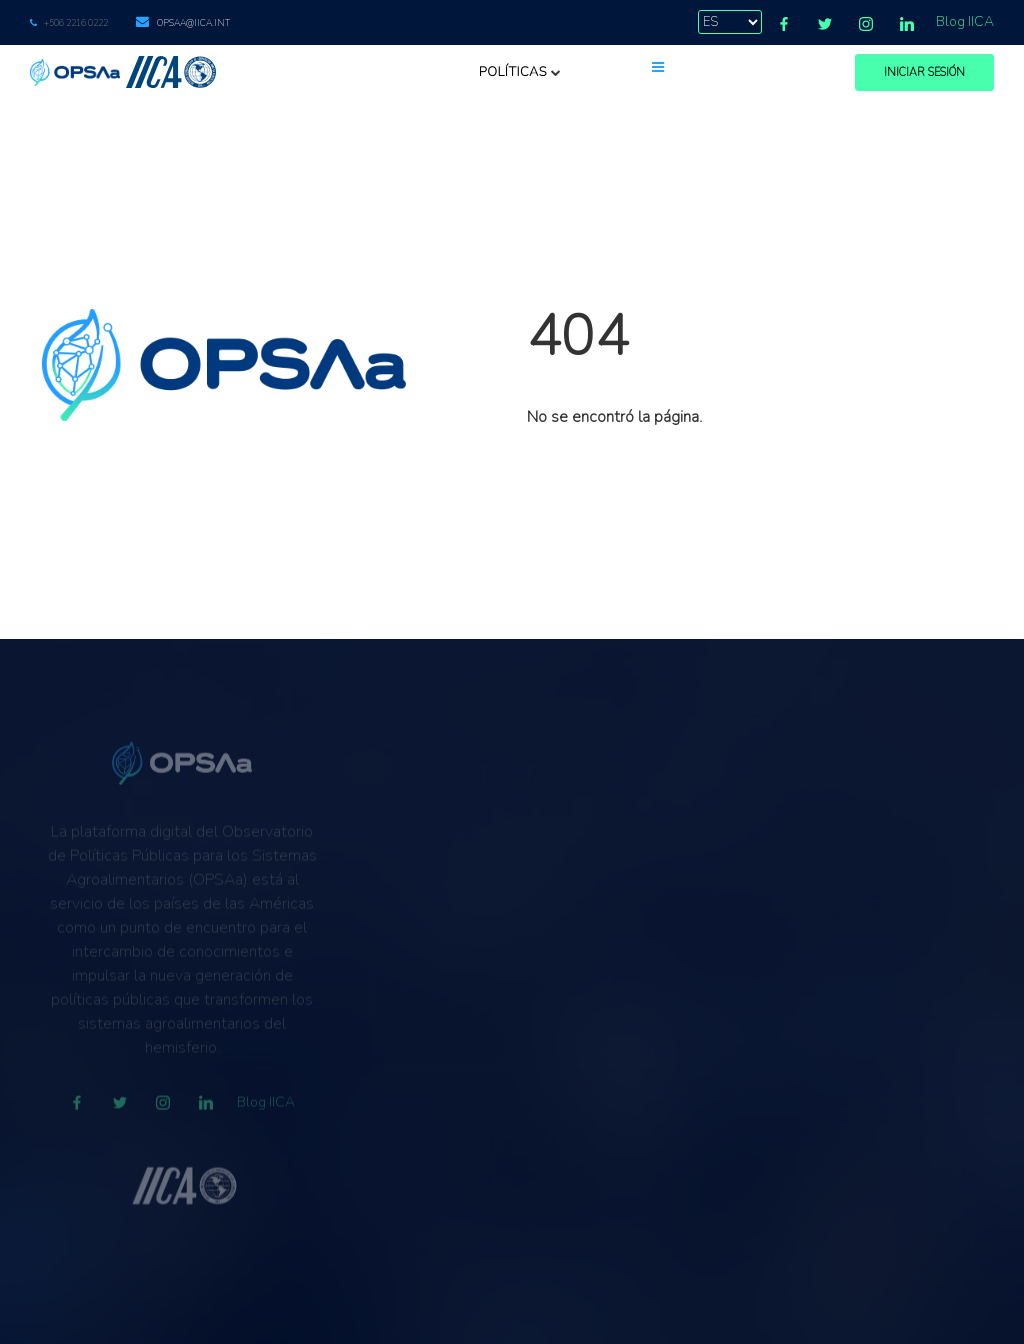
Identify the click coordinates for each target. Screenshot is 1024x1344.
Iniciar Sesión (924, 72)
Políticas (520, 72)
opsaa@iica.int (193, 23)
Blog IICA (965, 21)
